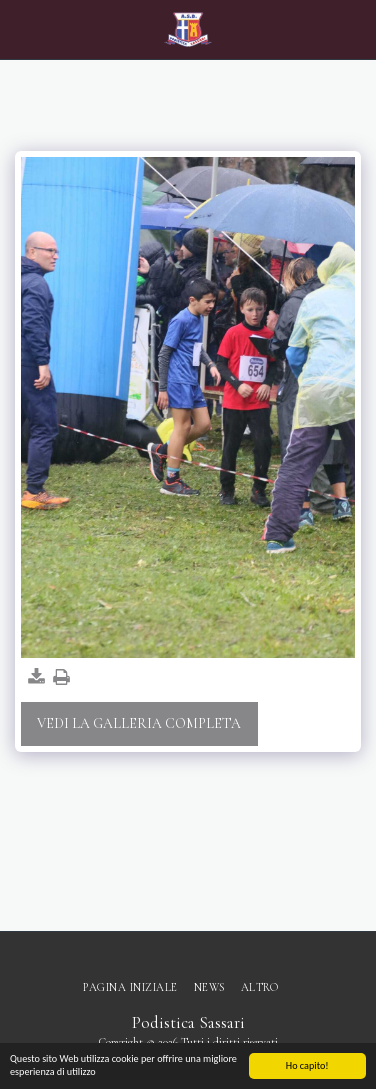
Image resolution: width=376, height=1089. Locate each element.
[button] (22, 29)
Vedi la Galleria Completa (139, 723)
